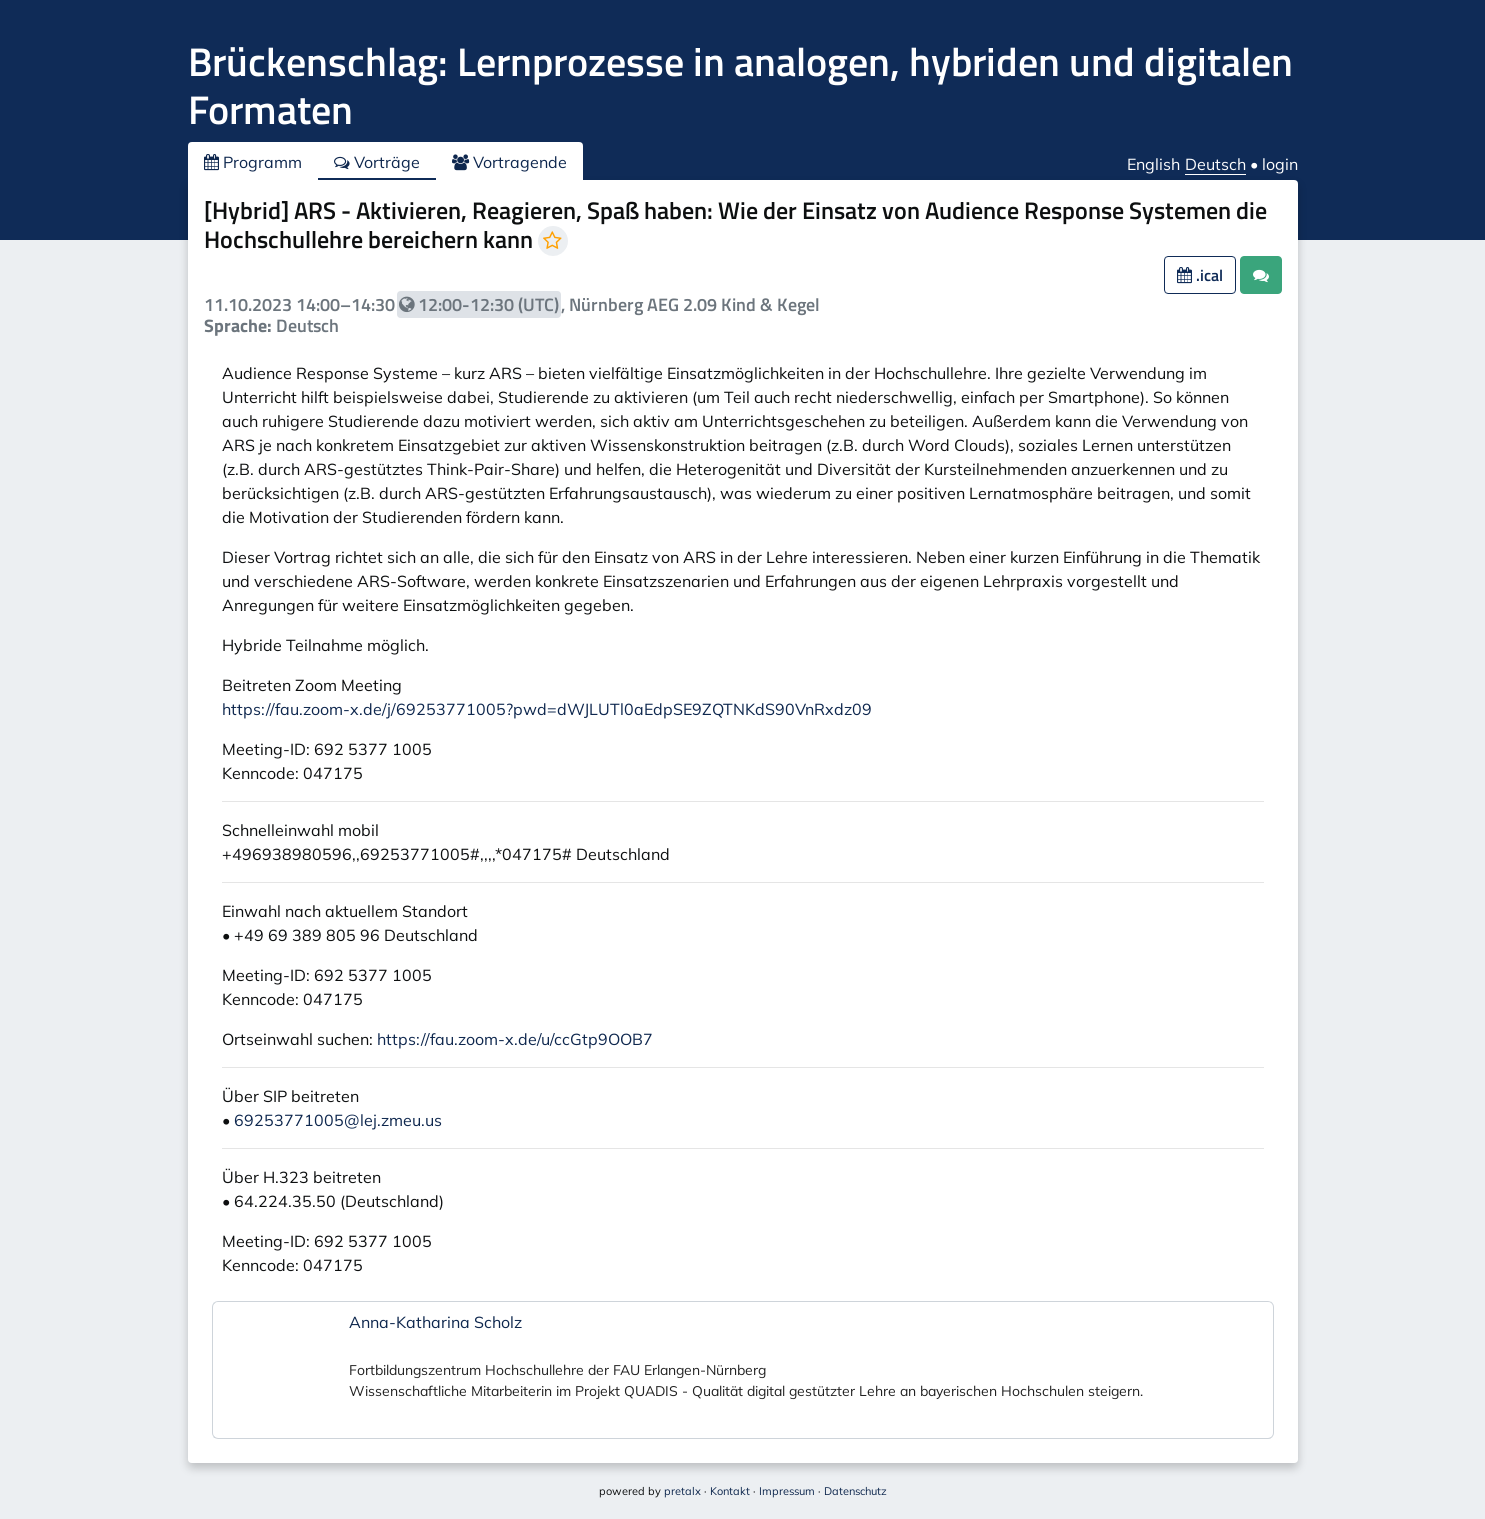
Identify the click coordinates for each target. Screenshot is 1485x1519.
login (1280, 164)
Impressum (787, 1491)
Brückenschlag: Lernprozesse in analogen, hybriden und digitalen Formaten (740, 85)
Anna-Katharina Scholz (435, 1322)
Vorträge (377, 162)
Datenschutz (855, 1491)
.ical (1200, 275)
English (1153, 164)
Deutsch (1215, 164)
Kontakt (730, 1491)
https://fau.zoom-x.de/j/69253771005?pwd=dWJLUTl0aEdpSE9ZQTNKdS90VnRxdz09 (547, 709)
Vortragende (509, 162)
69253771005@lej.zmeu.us (338, 1120)
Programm (253, 162)
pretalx (682, 1491)
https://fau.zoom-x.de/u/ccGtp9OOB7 (515, 1039)
